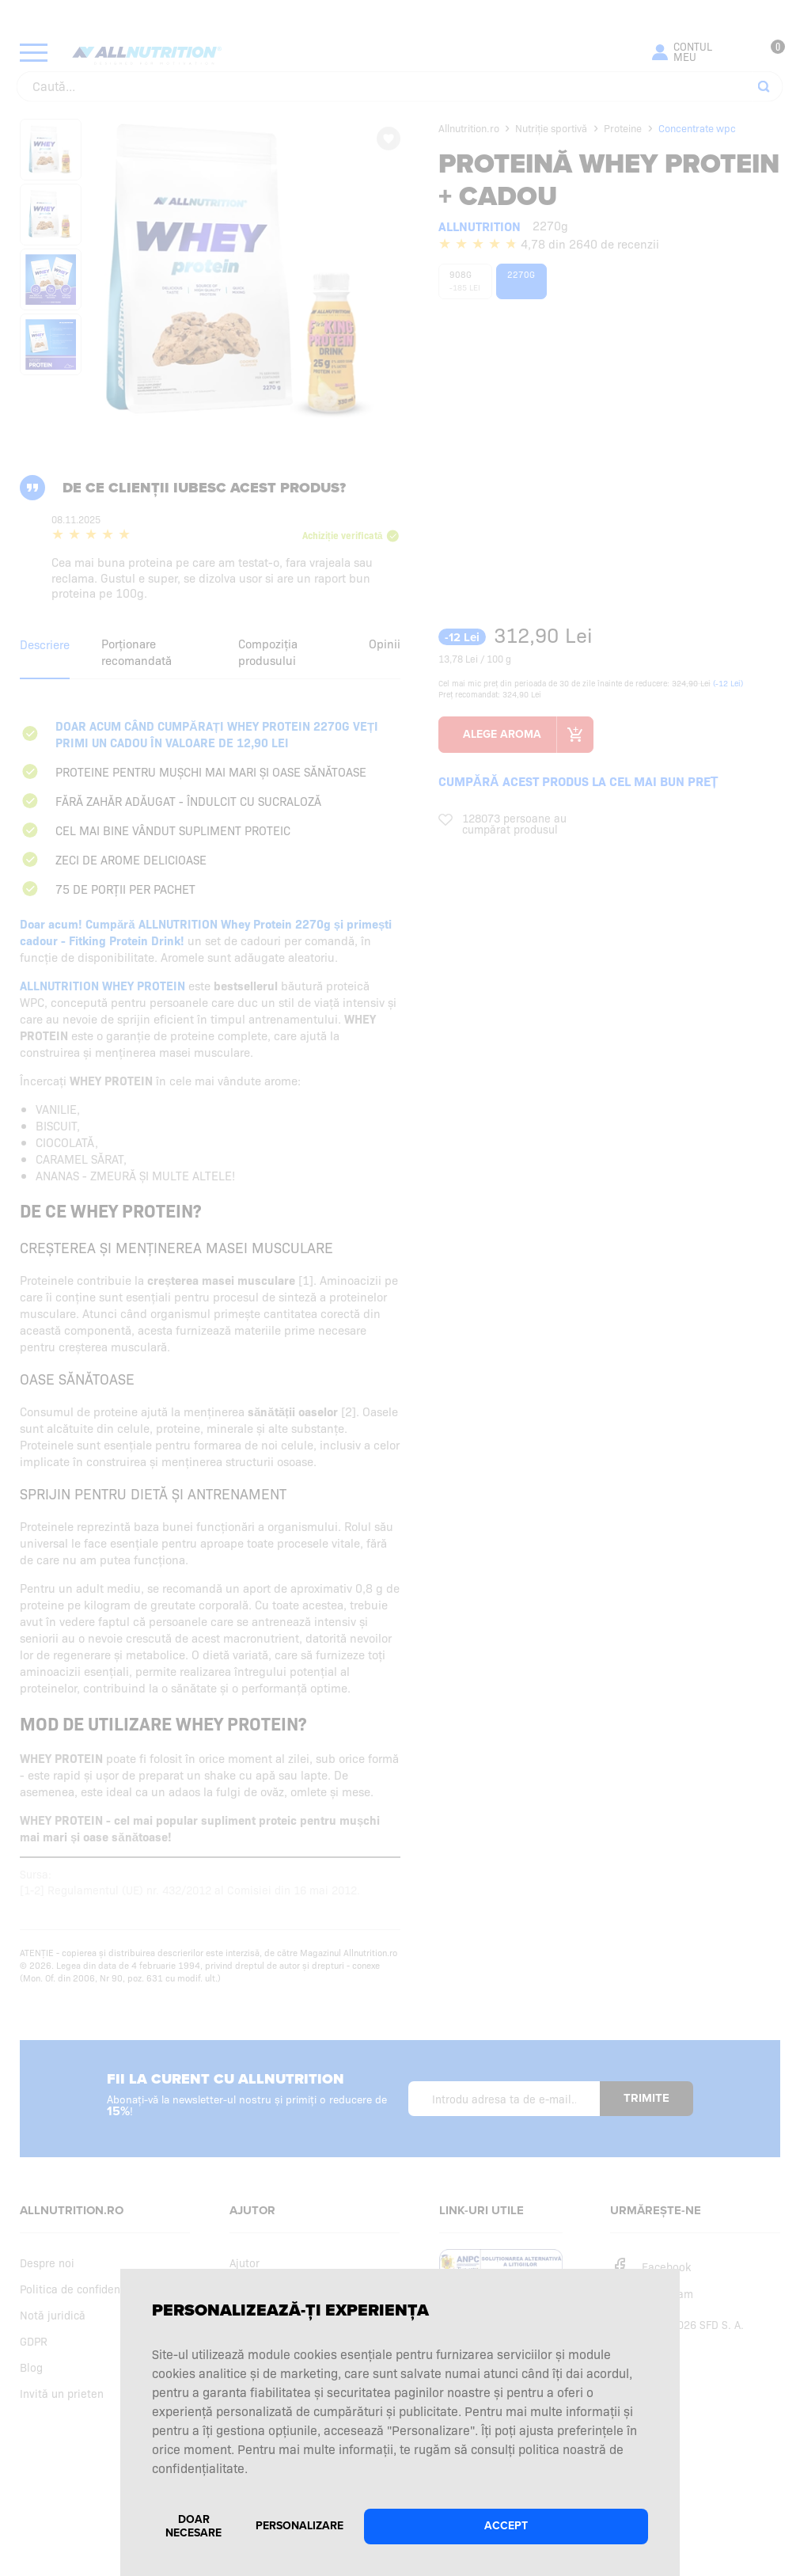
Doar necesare (193, 2526)
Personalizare (299, 2525)
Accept (506, 2525)
